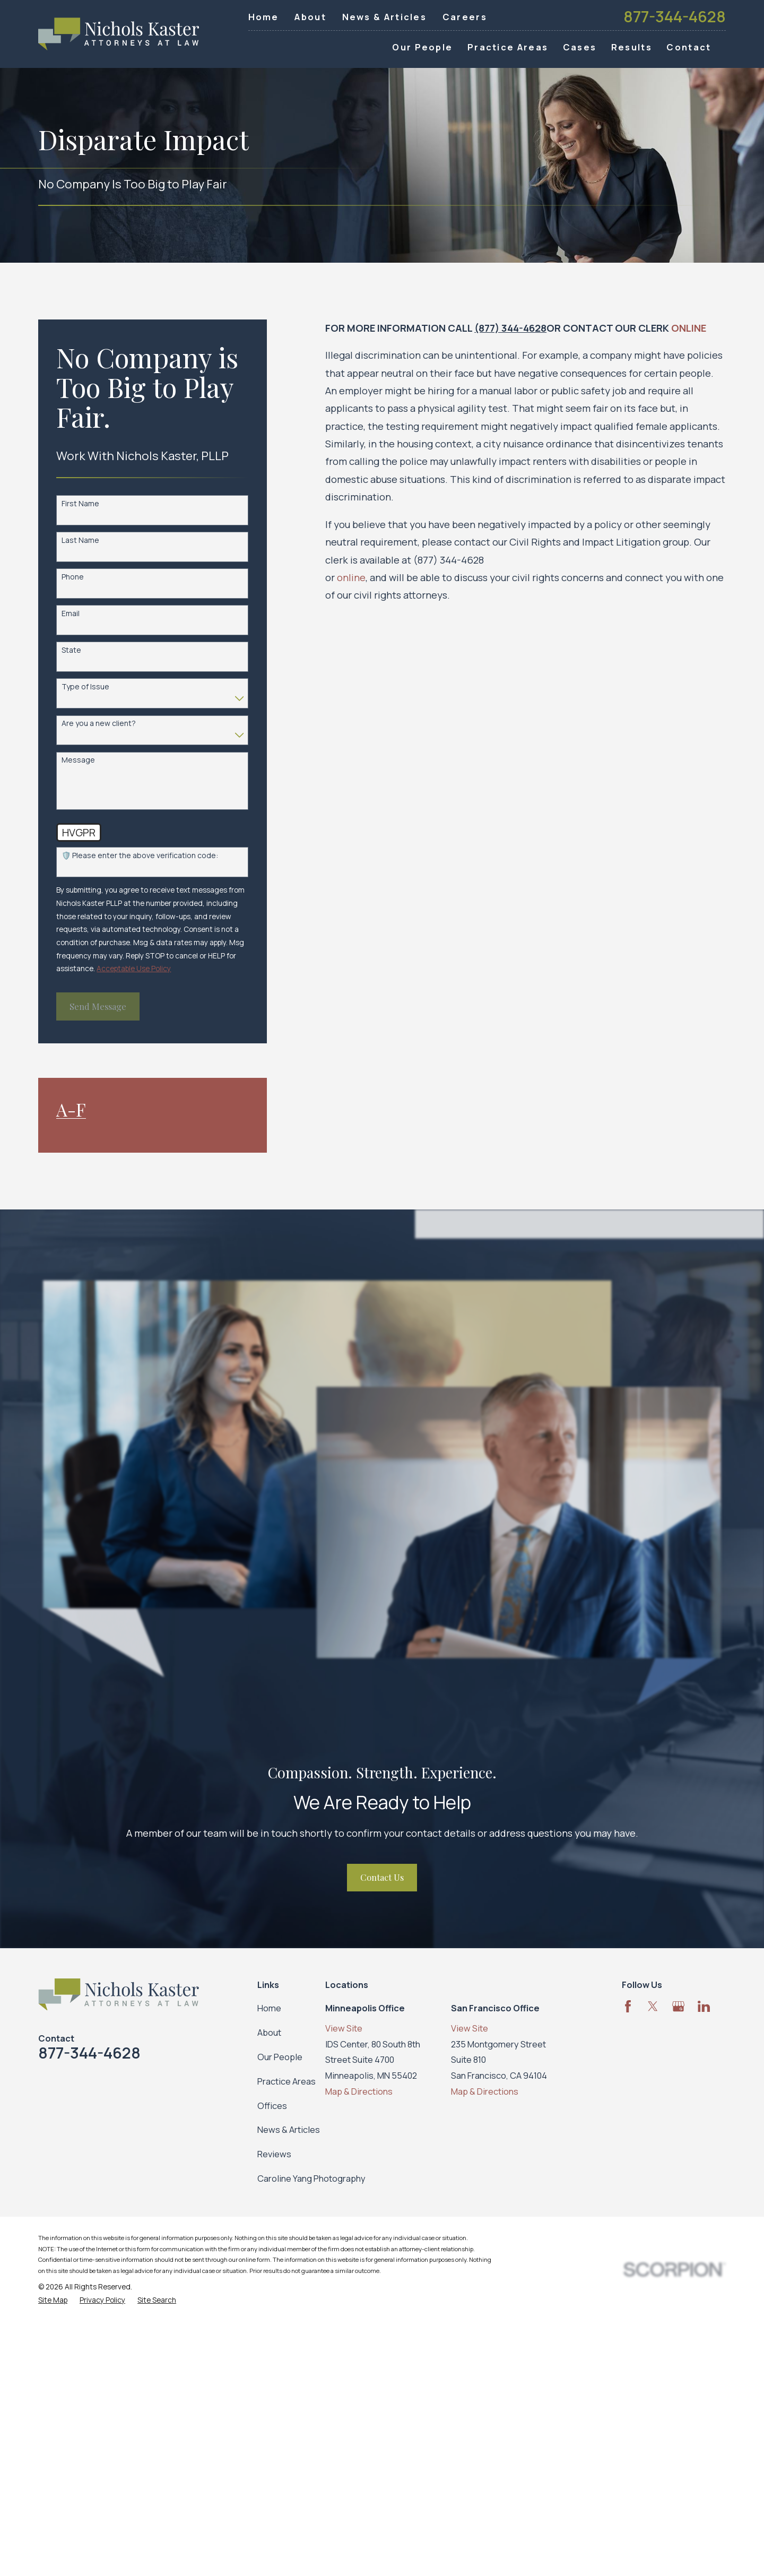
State (71, 650)
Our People (279, 2057)
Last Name (80, 540)
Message (78, 760)
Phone (73, 577)
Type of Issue (85, 686)
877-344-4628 (674, 16)
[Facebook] (628, 2006)
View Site (343, 2028)
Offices (272, 2105)
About (310, 17)
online (351, 577)
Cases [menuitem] (580, 47)
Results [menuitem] (631, 47)
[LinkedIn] (704, 2006)
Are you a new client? (99, 723)
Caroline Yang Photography (311, 2178)
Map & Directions (359, 2091)
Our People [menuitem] (422, 47)
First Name (80, 503)
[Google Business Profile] (678, 2006)
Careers (464, 17)
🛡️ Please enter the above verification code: (140, 855)
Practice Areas (286, 2081)
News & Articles (384, 17)
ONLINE (688, 328)
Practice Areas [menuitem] (507, 47)
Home (263, 17)
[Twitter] (653, 2006)
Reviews (274, 2154)
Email (71, 613)
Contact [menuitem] (688, 47)
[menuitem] (52, 2300)
